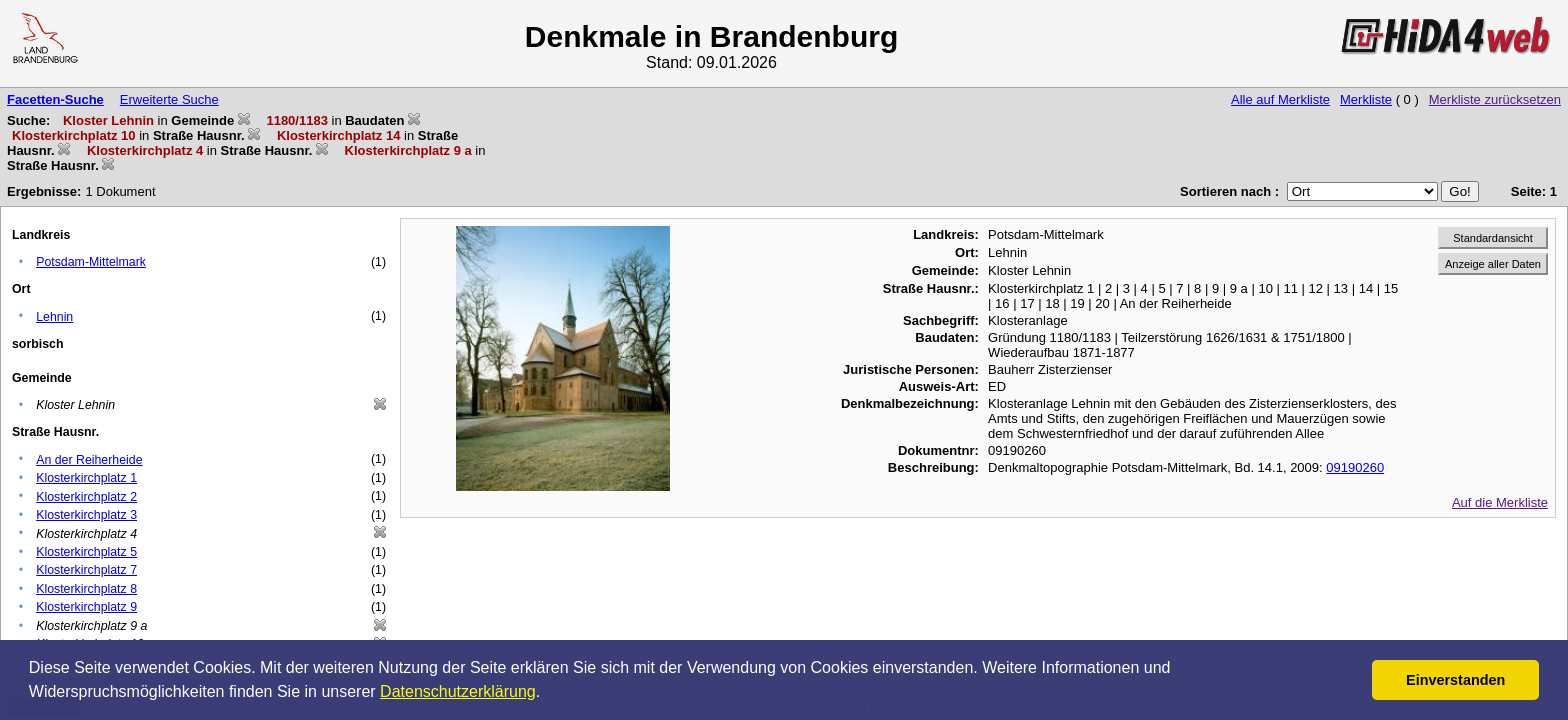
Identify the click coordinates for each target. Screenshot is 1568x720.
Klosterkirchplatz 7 (86, 570)
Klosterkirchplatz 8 (86, 589)
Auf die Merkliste (1500, 502)
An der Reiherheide (89, 460)
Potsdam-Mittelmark (91, 262)
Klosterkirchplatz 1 (86, 478)
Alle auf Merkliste (1280, 99)
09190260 (1355, 467)
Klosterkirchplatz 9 (86, 607)
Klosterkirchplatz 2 (86, 497)
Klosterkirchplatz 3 (86, 515)
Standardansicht (1493, 238)
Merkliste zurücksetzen (1495, 99)
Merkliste (1366, 99)
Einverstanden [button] (1455, 680)
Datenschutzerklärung (458, 691)
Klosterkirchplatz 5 (86, 552)
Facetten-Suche (55, 99)
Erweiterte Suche (169, 99)
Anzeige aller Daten (1493, 264)
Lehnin (54, 317)
